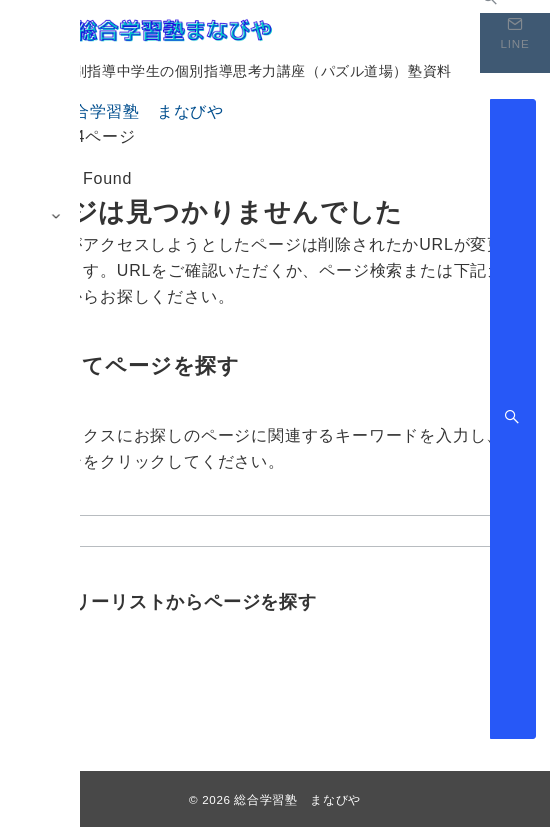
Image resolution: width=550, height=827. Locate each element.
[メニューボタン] (29, 28)
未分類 (41, 693)
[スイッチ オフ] (515, 43)
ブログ (41, 668)
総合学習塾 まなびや (297, 799)
